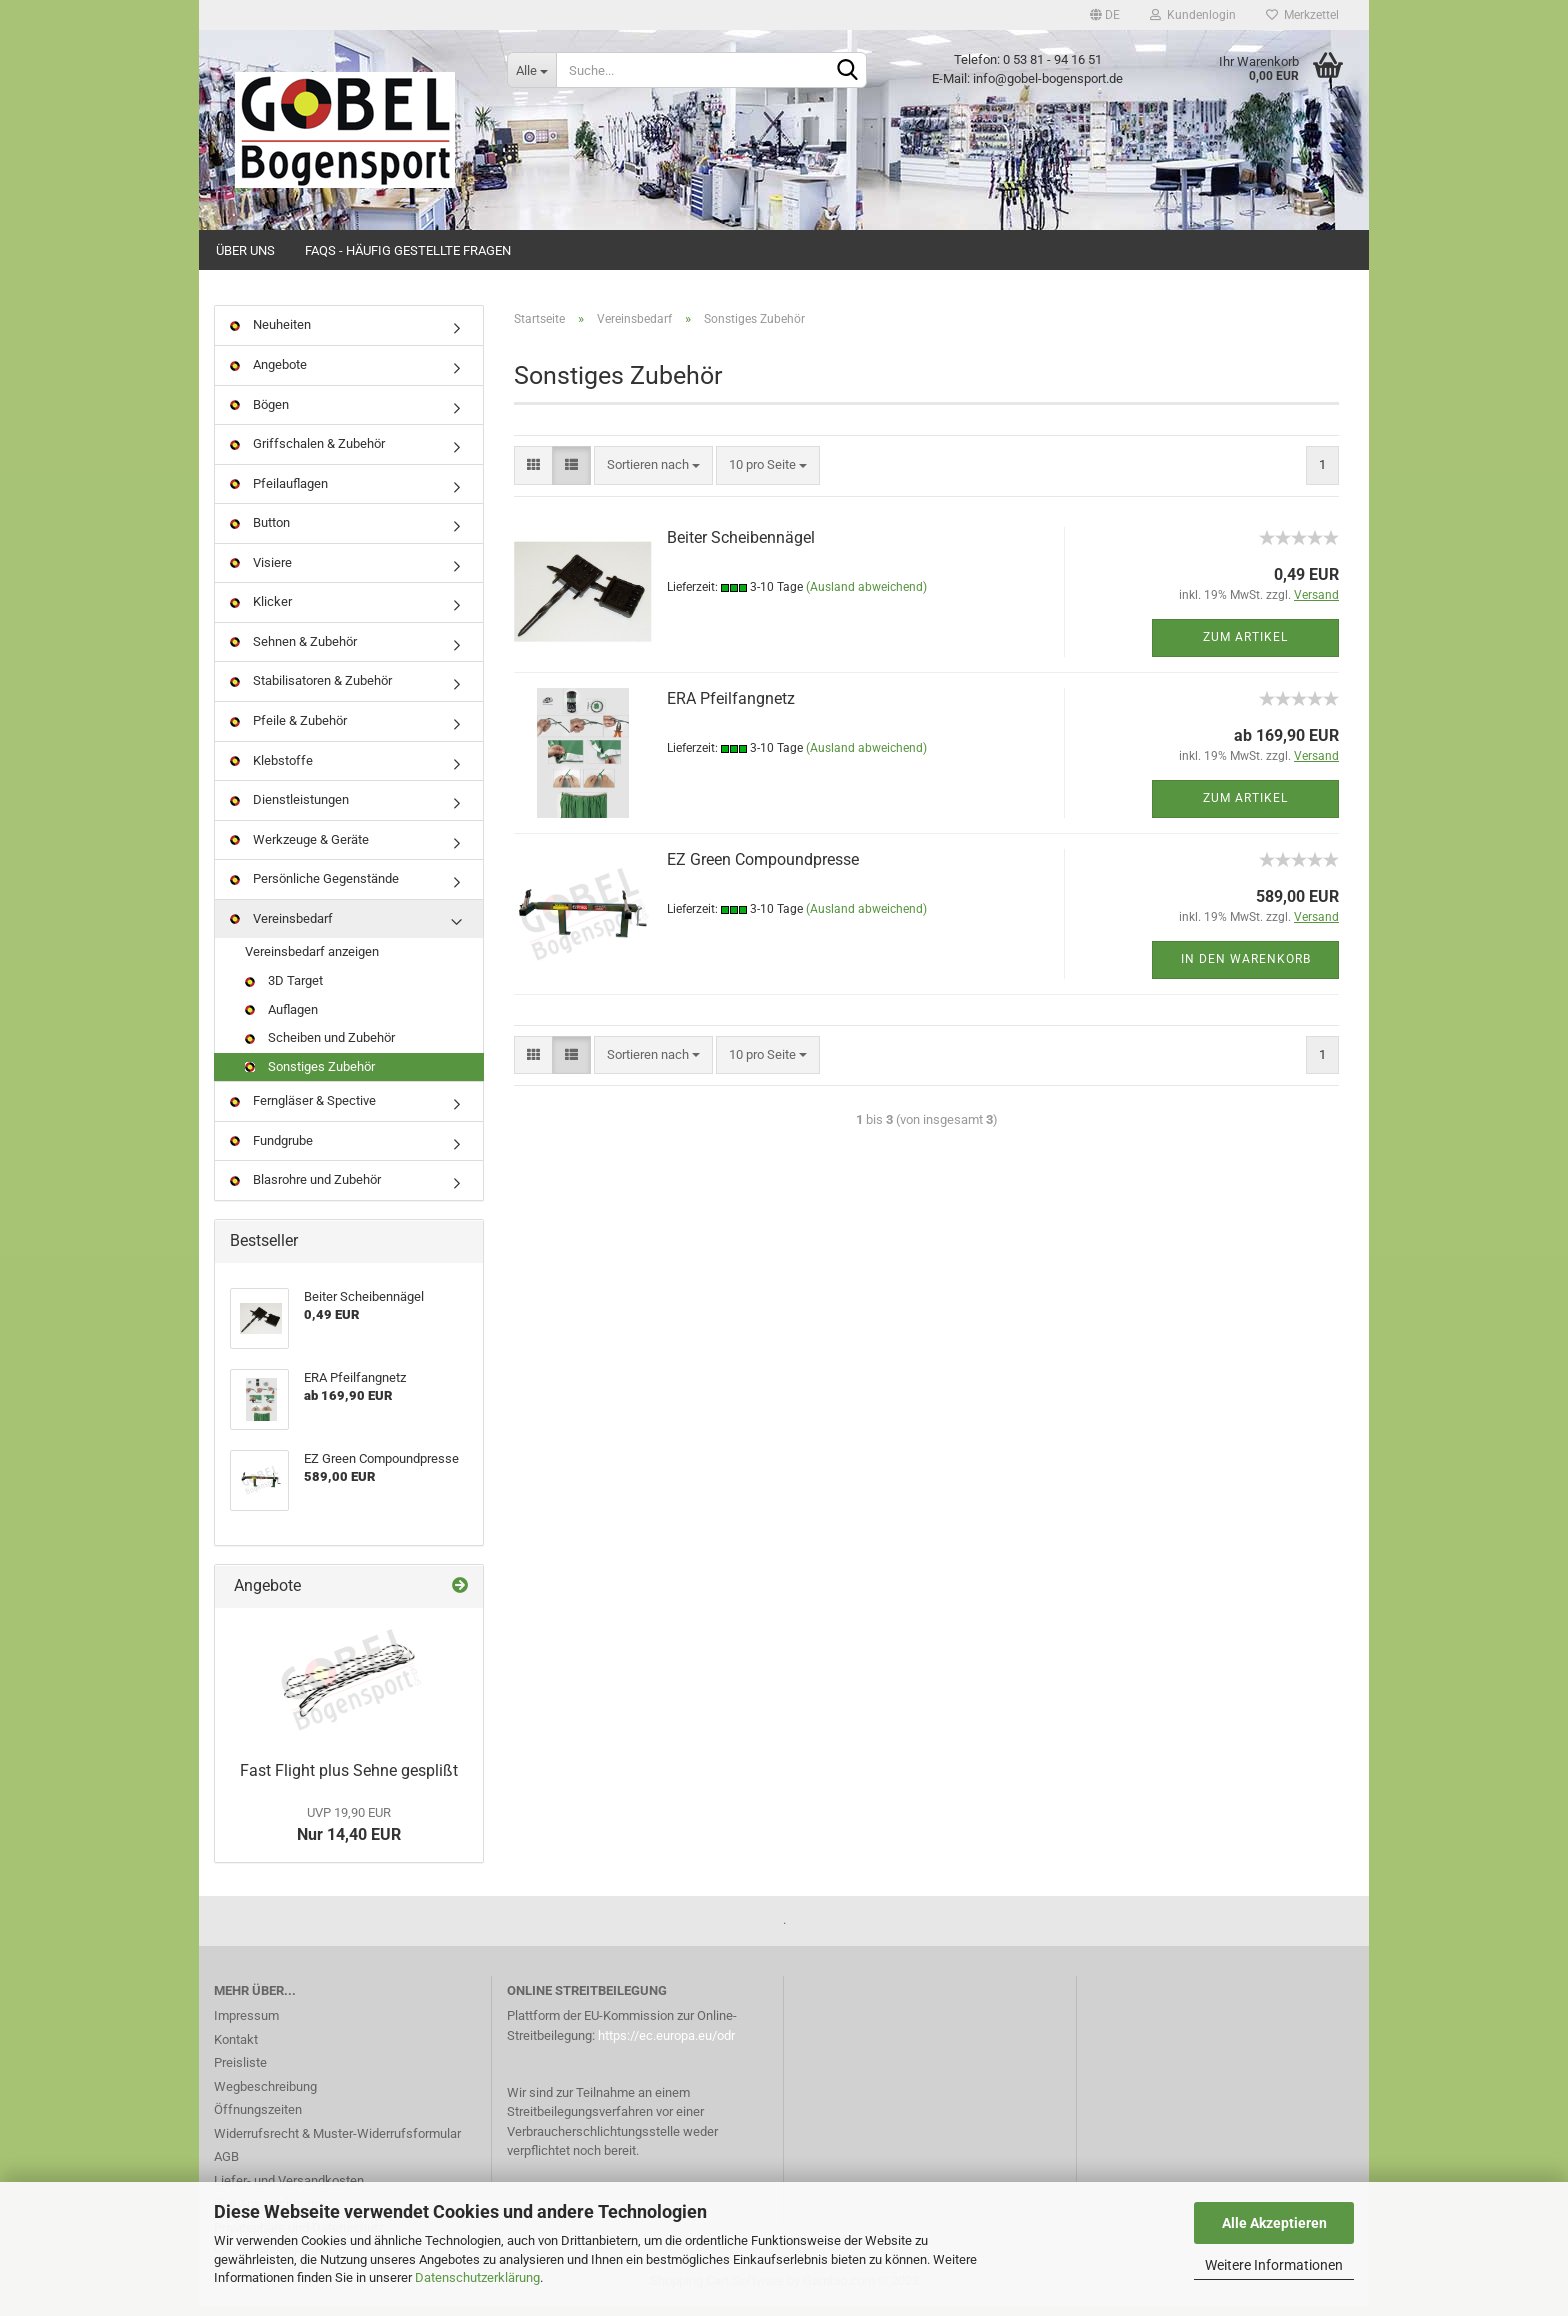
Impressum (246, 2025)
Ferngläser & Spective (303, 1110)
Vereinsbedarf (281, 927)
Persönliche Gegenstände (314, 888)
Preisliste (240, 2072)
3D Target (284, 990)
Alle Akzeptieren (1274, 2223)
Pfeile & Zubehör (288, 730)
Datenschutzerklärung (477, 2277)
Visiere (261, 571)
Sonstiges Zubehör (310, 1075)
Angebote (268, 374)
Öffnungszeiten (258, 2119)
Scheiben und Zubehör (320, 1047)
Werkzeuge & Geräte (299, 848)
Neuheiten (270, 334)
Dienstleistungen (289, 809)
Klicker (261, 611)
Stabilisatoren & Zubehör (311, 690)
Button (260, 532)
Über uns (245, 250)
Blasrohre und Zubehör (305, 1189)
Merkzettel (1302, 15)
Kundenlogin (1193, 15)
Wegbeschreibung (265, 2095)
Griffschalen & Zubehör (307, 453)
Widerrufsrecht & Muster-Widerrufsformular (337, 2142)
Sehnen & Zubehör (293, 651)
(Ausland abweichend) (866, 597)
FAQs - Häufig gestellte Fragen (408, 250)
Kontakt (236, 2048)
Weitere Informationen (1274, 2265)
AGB (226, 2166)
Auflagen (281, 1018)
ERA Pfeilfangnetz (731, 707)
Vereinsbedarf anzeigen (312, 961)
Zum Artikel (1245, 647)
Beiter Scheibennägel (741, 546)
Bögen (259, 413)
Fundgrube (271, 1149)
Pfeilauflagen (279, 492)
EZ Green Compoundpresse (763, 868)
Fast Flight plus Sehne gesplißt (349, 1779)
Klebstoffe (271, 769)
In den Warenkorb (1246, 969)
